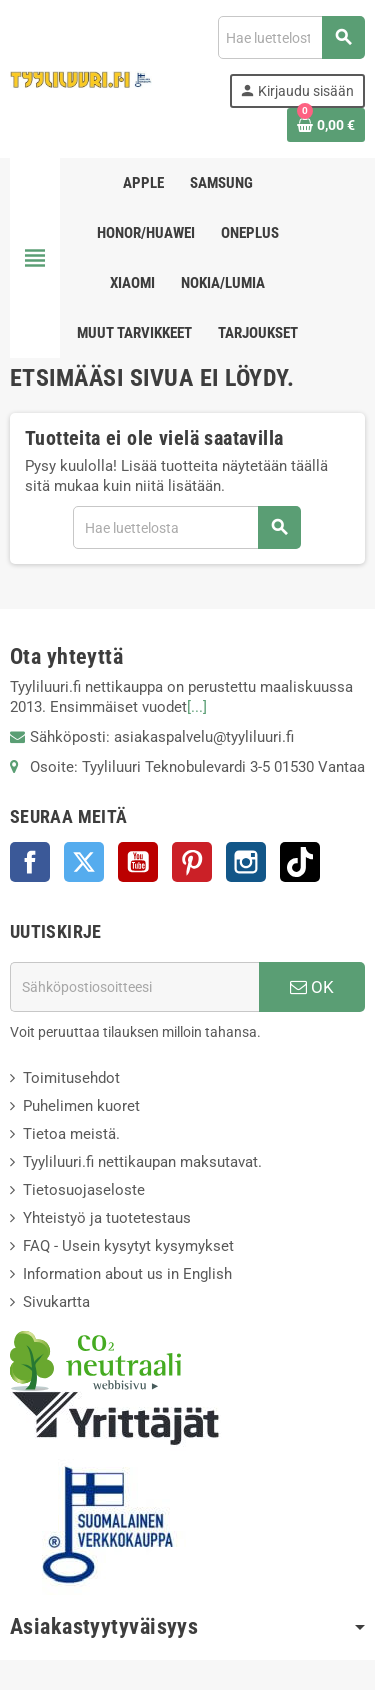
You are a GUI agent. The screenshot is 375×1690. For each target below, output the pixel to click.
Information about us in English (127, 1274)
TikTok (300, 862)
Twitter (84, 862)
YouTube (138, 862)
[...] (197, 707)
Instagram (246, 862)
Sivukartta (56, 1302)
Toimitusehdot (71, 1078)
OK (312, 987)
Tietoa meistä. (71, 1134)
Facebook (30, 862)
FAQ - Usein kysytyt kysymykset (128, 1246)
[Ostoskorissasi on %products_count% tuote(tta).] (326, 125)
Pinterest (192, 862)
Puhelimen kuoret (81, 1106)
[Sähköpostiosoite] (134, 987)
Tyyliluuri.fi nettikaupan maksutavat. (142, 1162)
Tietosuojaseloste (84, 1190)
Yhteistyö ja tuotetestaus (107, 1218)
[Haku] (291, 37)
